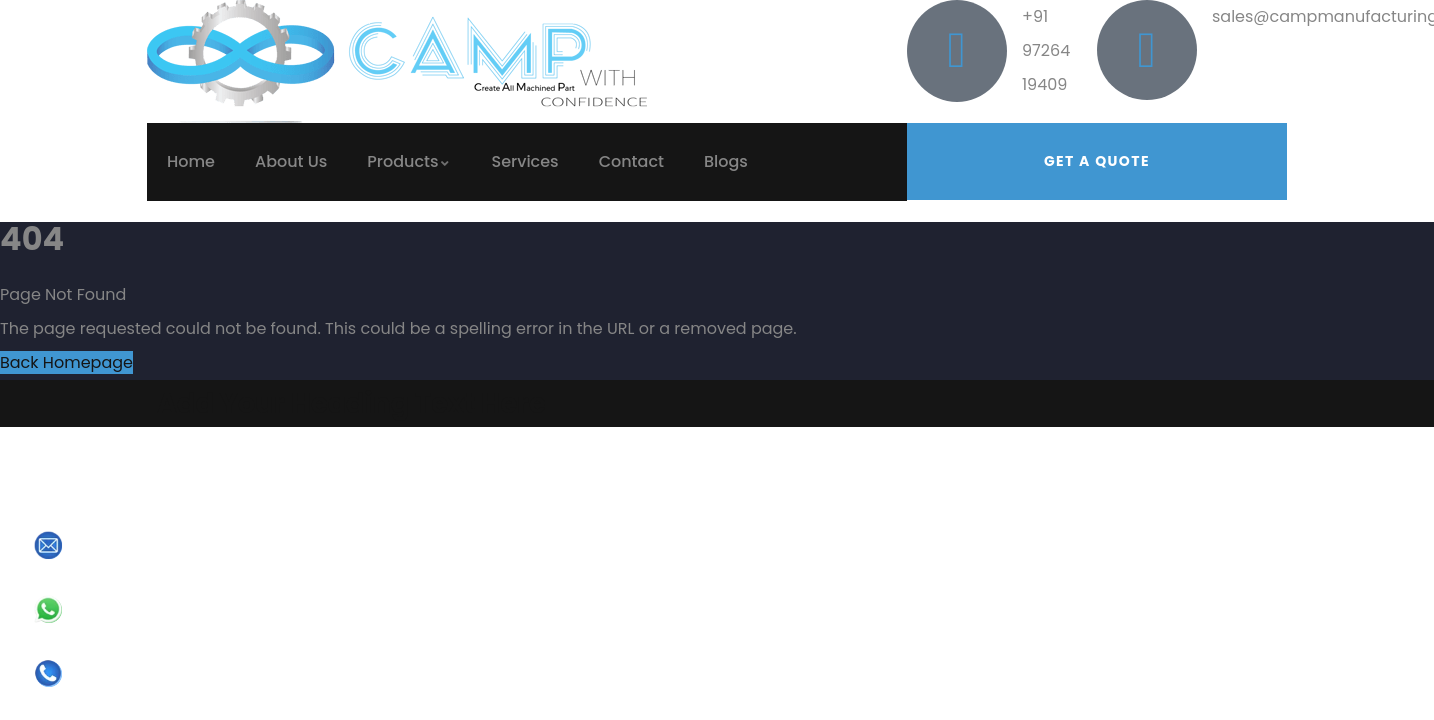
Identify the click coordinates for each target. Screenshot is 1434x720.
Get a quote (1097, 161)
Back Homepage (66, 362)
